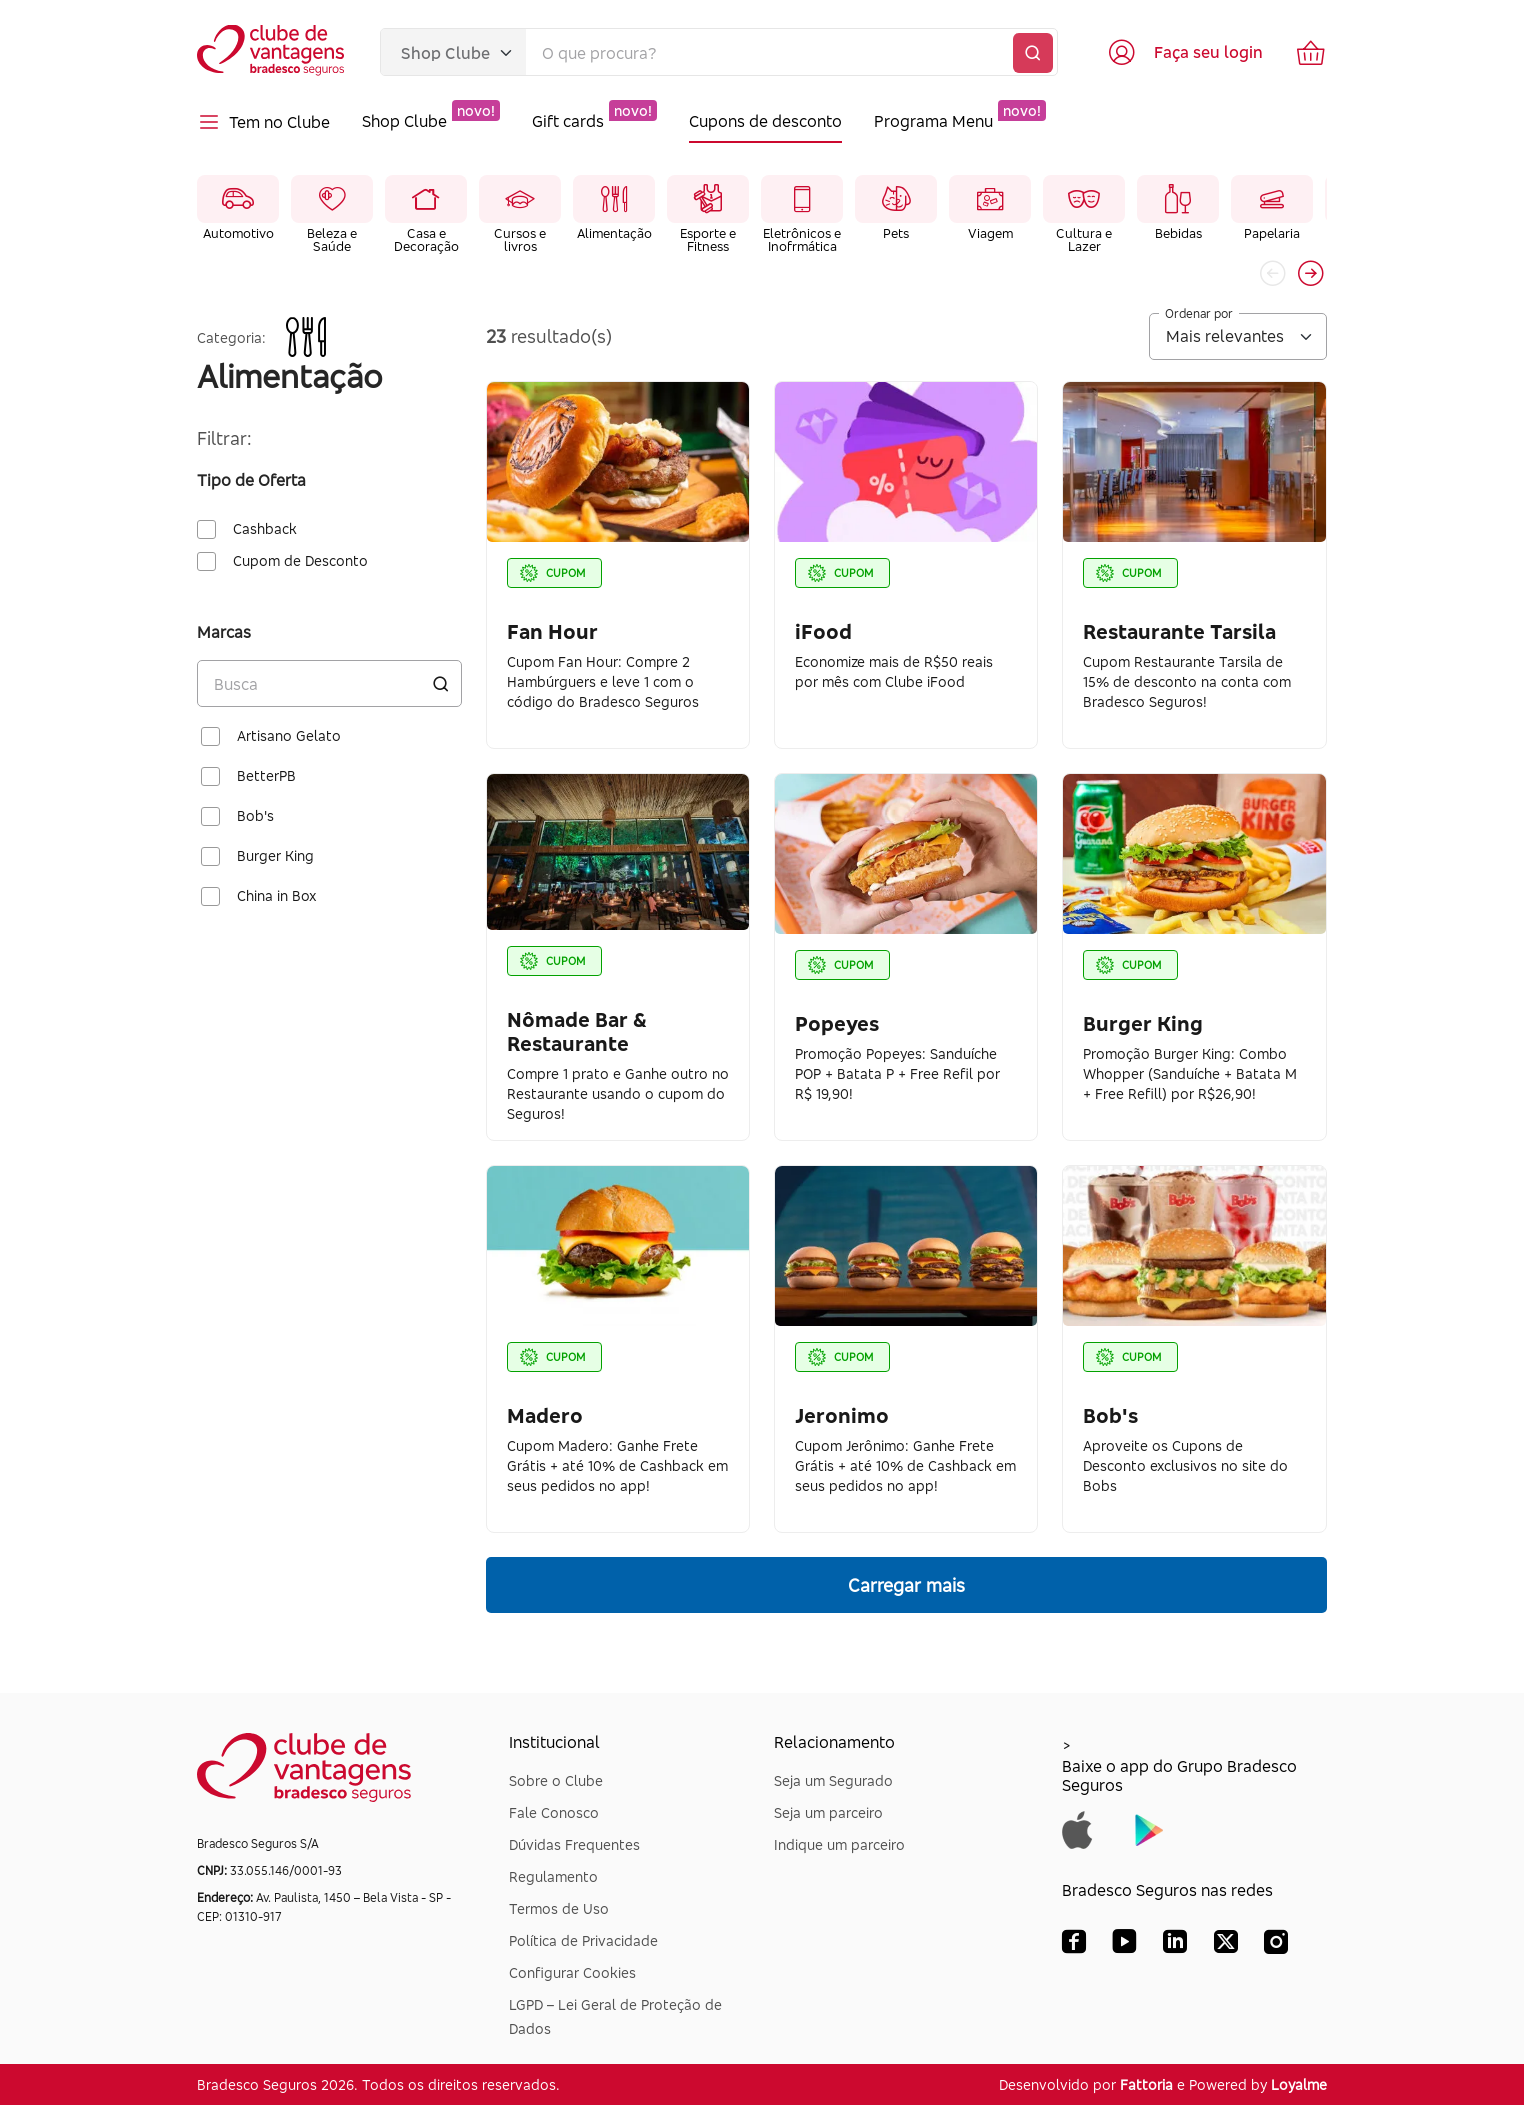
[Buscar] (1033, 53)
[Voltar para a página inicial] (272, 52)
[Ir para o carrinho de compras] (1311, 52)
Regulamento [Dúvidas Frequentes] (553, 1876)
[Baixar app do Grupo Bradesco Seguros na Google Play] (1149, 1828)
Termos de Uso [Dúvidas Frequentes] (559, 1908)
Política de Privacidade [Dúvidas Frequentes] (583, 1940)
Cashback (265, 529)
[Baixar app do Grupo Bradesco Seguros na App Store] (1077, 1828)
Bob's (255, 816)
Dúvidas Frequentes (574, 1844)
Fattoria (1146, 2084)
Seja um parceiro (828, 1812)
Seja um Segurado (833, 1780)
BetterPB (266, 776)
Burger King (275, 856)
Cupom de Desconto (300, 561)
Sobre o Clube (556, 1780)
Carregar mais (906, 1585)
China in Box (277, 896)
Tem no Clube (263, 122)
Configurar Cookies (572, 1972)
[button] (1311, 273)
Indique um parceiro (839, 1844)
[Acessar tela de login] (1184, 52)
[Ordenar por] (1238, 336)
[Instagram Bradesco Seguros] (1276, 1946)
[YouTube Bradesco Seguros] (1124, 1946)
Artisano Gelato (289, 736)
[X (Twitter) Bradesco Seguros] (1226, 1946)
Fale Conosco (554, 1812)
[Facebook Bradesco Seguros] (1074, 1946)
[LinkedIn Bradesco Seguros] (1175, 1946)
